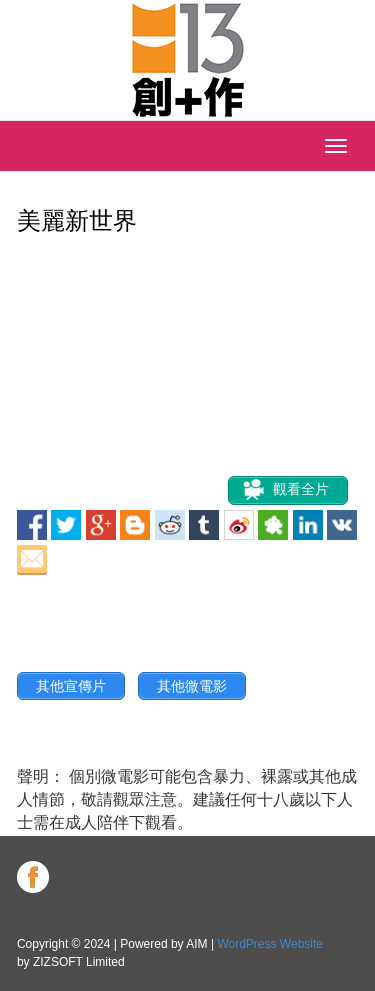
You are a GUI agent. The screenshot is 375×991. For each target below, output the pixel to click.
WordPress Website (270, 944)
